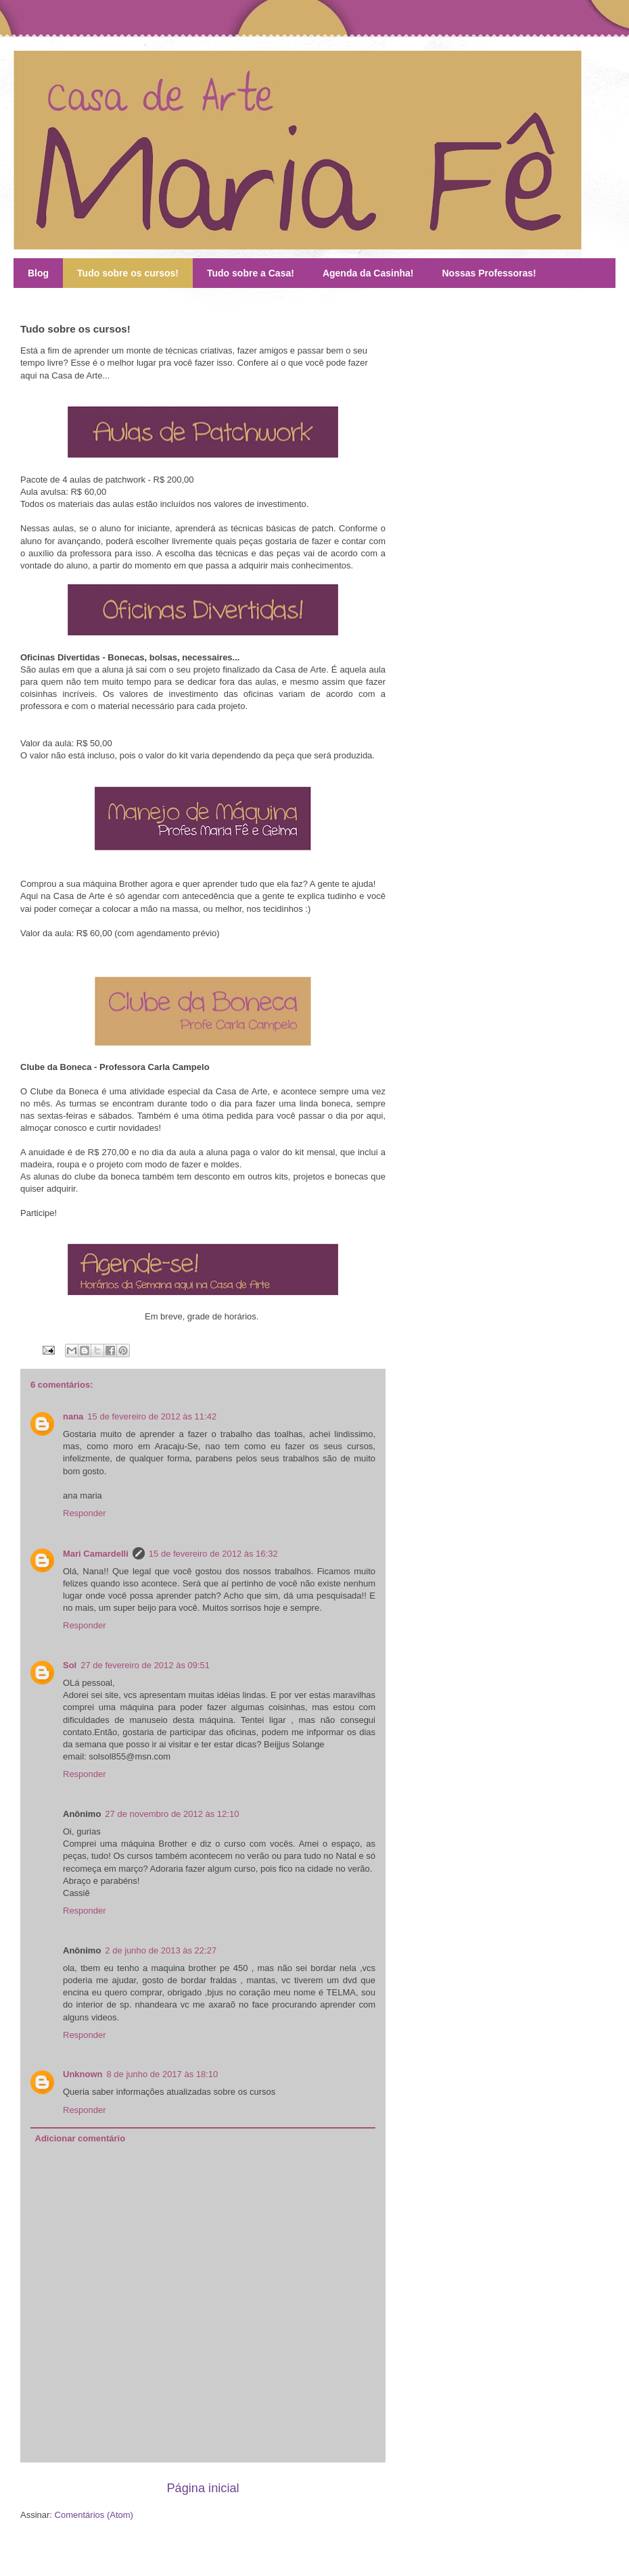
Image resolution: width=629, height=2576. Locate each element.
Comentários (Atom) (94, 2515)
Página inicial (202, 2488)
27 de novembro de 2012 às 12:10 (172, 1814)
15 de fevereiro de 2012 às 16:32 (213, 1554)
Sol (69, 1665)
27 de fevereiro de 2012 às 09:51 (145, 1665)
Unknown (83, 2074)
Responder (84, 1513)
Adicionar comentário (80, 2138)
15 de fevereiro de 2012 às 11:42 (151, 1416)
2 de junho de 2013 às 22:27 (160, 1950)
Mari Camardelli (96, 1554)
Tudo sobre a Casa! (250, 273)
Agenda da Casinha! (368, 273)
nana (73, 1416)
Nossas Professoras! (489, 273)
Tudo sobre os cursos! (128, 273)
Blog (38, 273)
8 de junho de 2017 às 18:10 (162, 2074)
